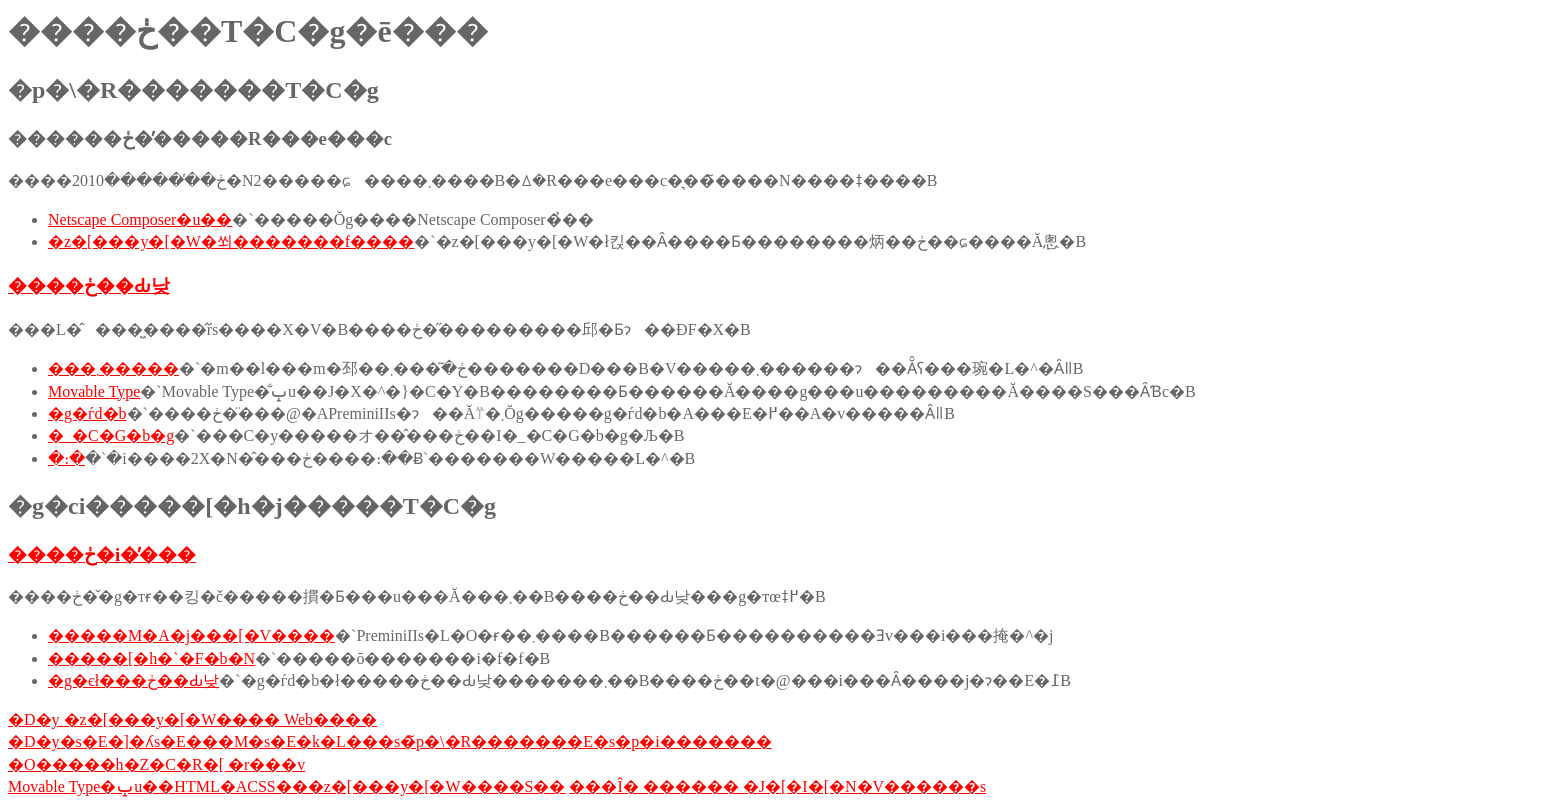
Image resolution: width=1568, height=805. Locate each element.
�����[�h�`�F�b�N (151, 658)
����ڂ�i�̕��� (102, 554)
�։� (66, 458)
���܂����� (113, 368)
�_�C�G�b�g (111, 435)
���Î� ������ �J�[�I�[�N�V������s (777, 786)
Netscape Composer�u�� (140, 219)
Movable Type (94, 391)
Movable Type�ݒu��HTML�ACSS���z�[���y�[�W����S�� (286, 786)
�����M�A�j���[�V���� (191, 635)
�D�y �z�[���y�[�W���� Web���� (192, 719)
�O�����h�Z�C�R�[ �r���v (156, 764)
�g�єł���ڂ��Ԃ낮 (133, 680)
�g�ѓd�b (87, 413)
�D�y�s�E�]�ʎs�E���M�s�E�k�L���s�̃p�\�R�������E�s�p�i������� (390, 741)
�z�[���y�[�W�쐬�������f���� (231, 241)
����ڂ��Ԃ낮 (89, 285)
